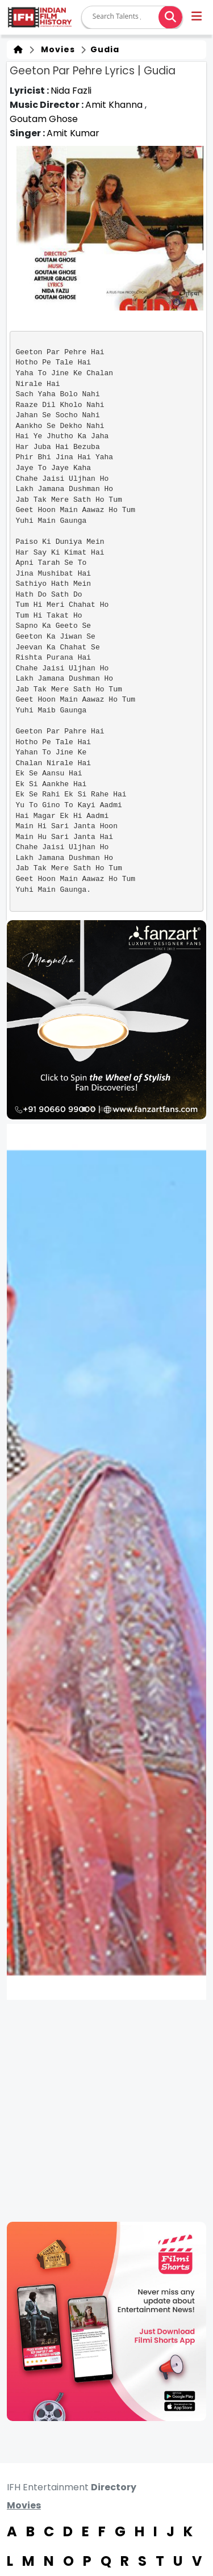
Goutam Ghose (44, 118)
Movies (55, 49)
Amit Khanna (115, 104)
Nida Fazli (71, 90)
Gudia (103, 49)
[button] (197, 17)
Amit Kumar (73, 133)
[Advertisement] (106, 2110)
